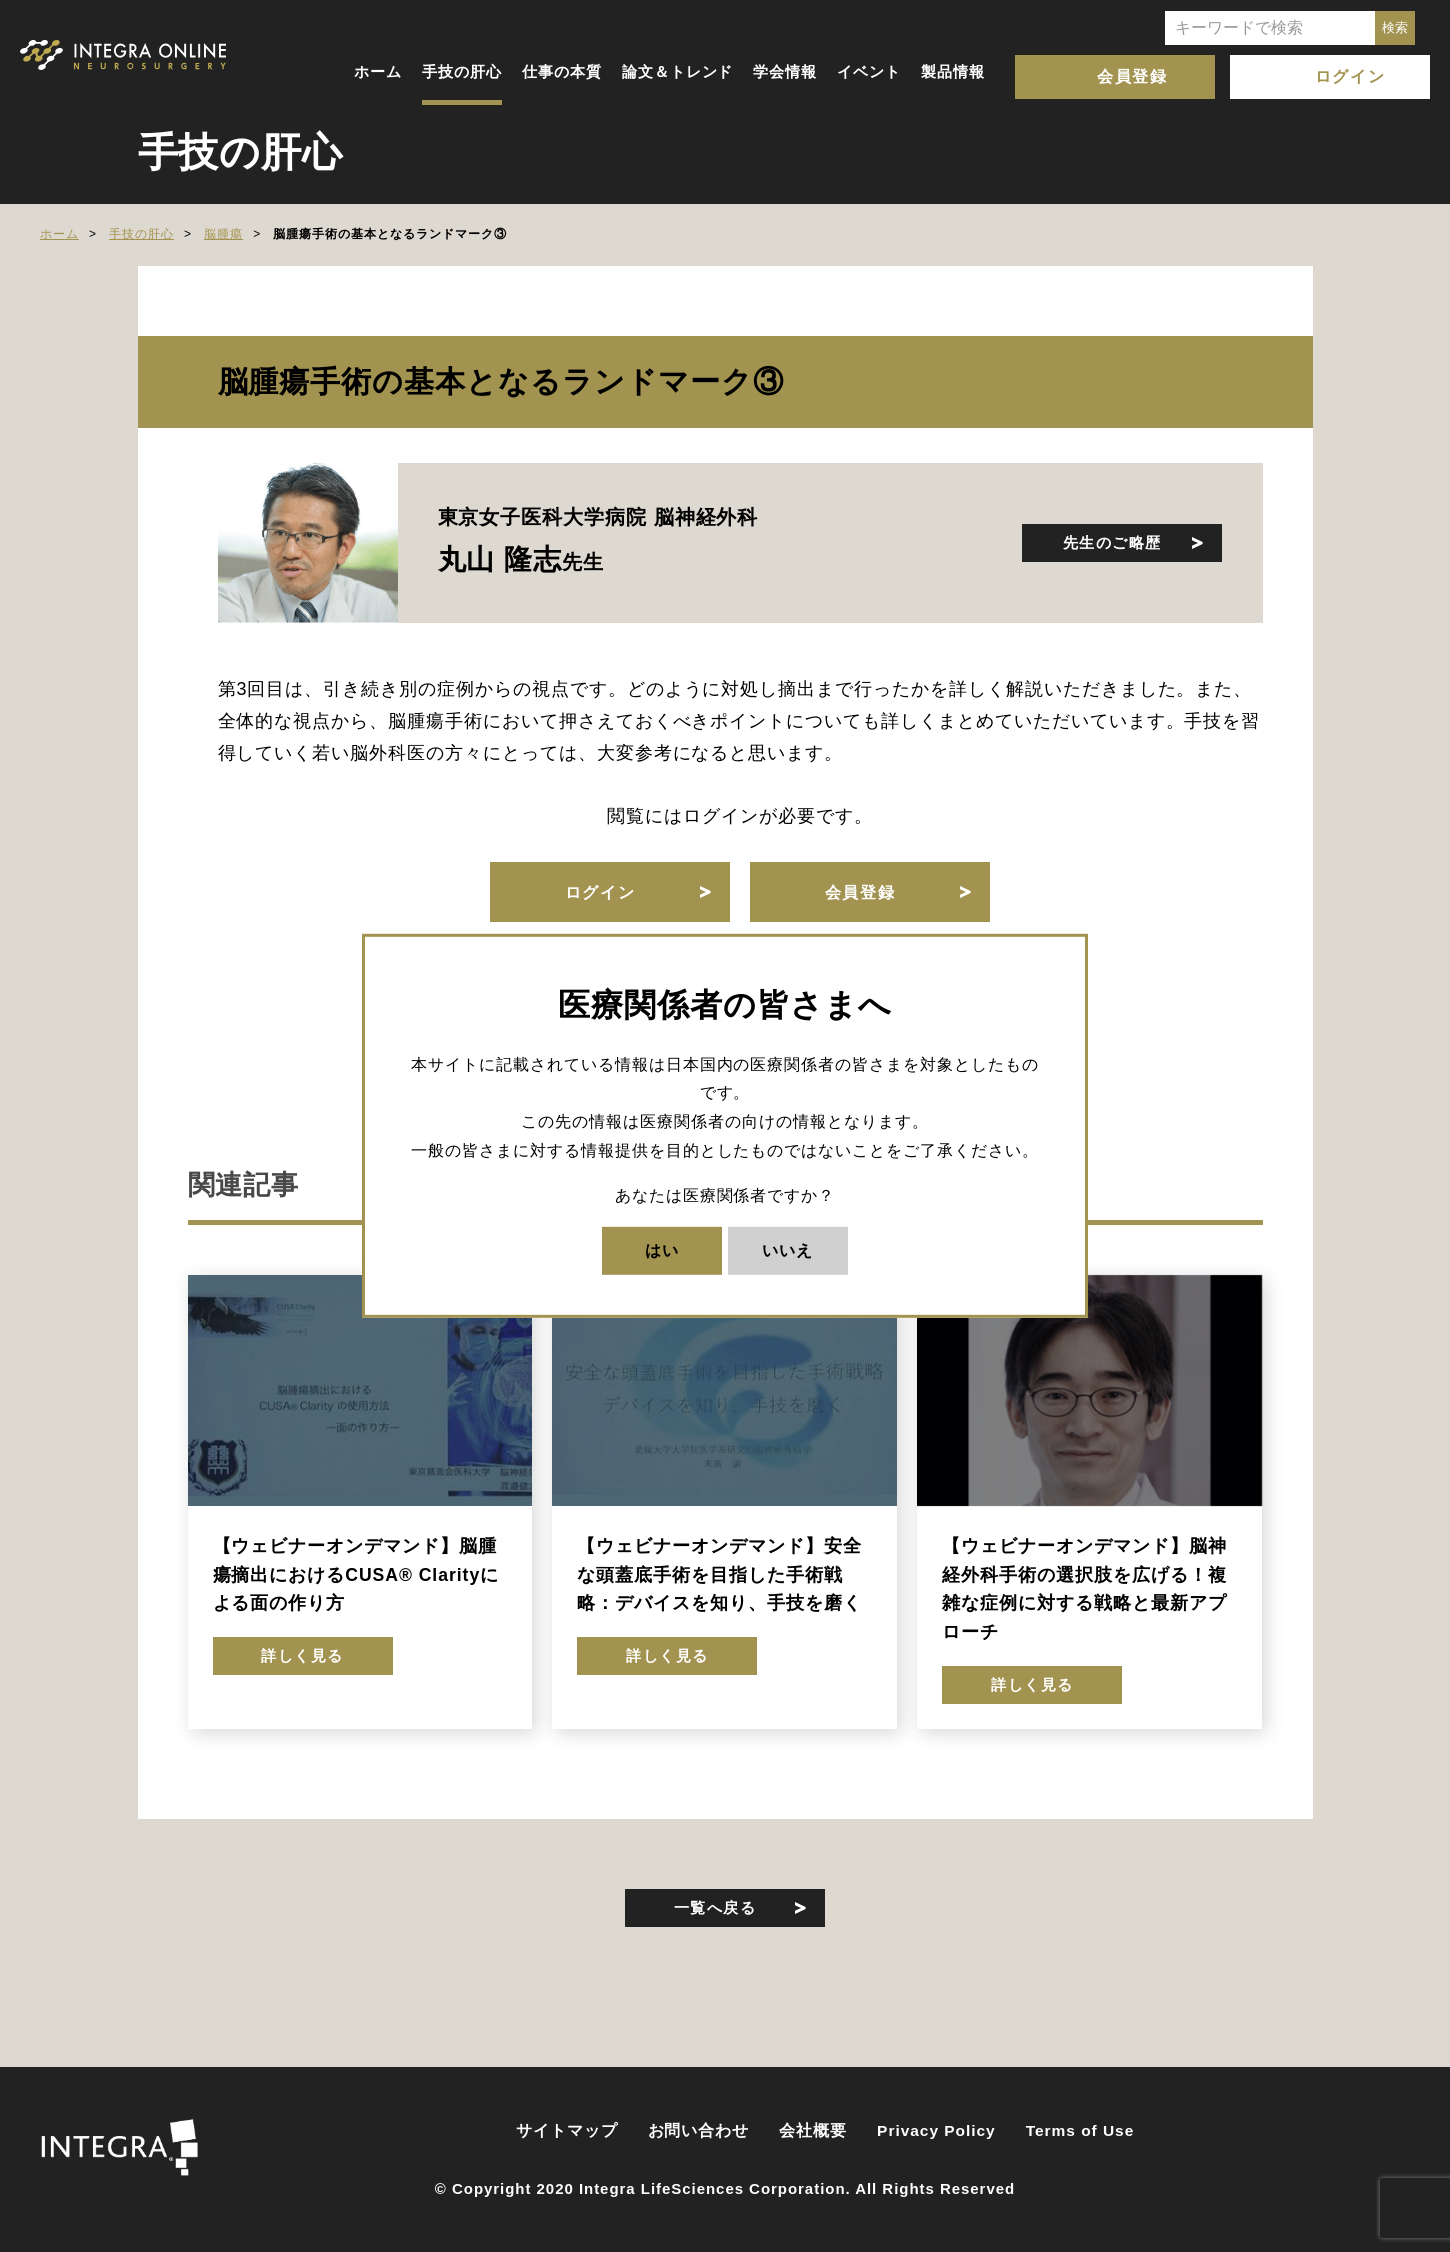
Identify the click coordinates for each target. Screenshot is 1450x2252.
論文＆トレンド (678, 71)
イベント (869, 71)
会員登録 (1132, 76)
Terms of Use (1080, 2130)
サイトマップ (567, 2130)
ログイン (1350, 76)
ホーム (378, 71)
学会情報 (785, 71)
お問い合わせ (699, 2130)
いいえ (787, 1249)
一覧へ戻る (715, 1907)
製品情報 (953, 71)
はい (662, 1249)
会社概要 (813, 2130)
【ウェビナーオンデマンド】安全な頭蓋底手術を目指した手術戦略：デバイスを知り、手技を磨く (719, 1574)
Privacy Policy (936, 2130)
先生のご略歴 (1112, 542)
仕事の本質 (562, 71)
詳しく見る (302, 1655)
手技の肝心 (462, 71)
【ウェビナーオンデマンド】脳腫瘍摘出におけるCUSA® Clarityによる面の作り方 (356, 1574)
